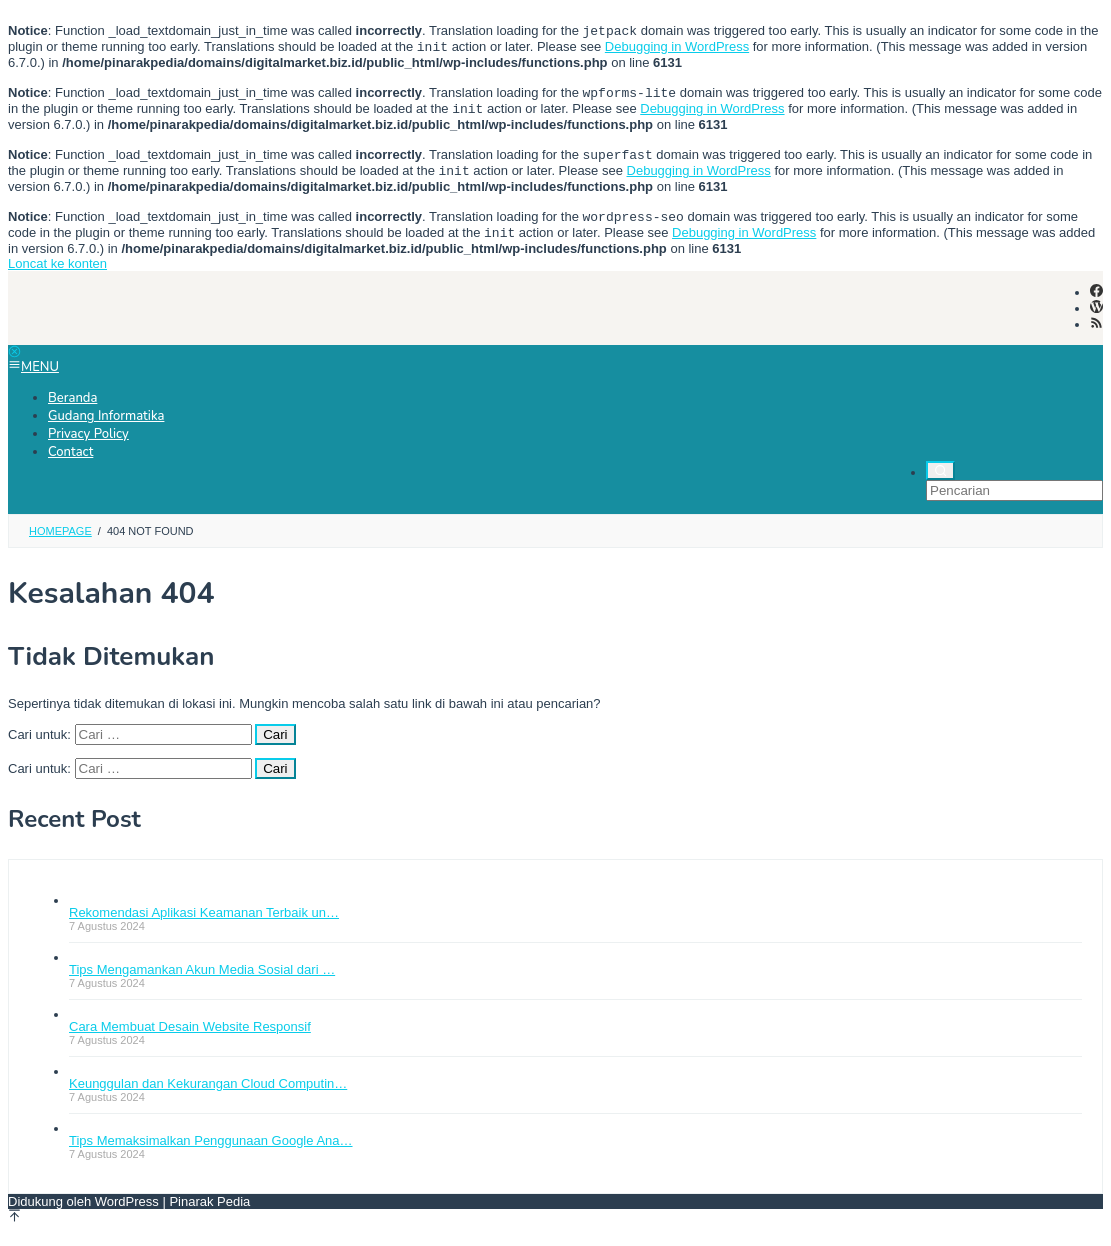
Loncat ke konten (57, 279)
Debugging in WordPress (677, 50)
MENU (33, 383)
